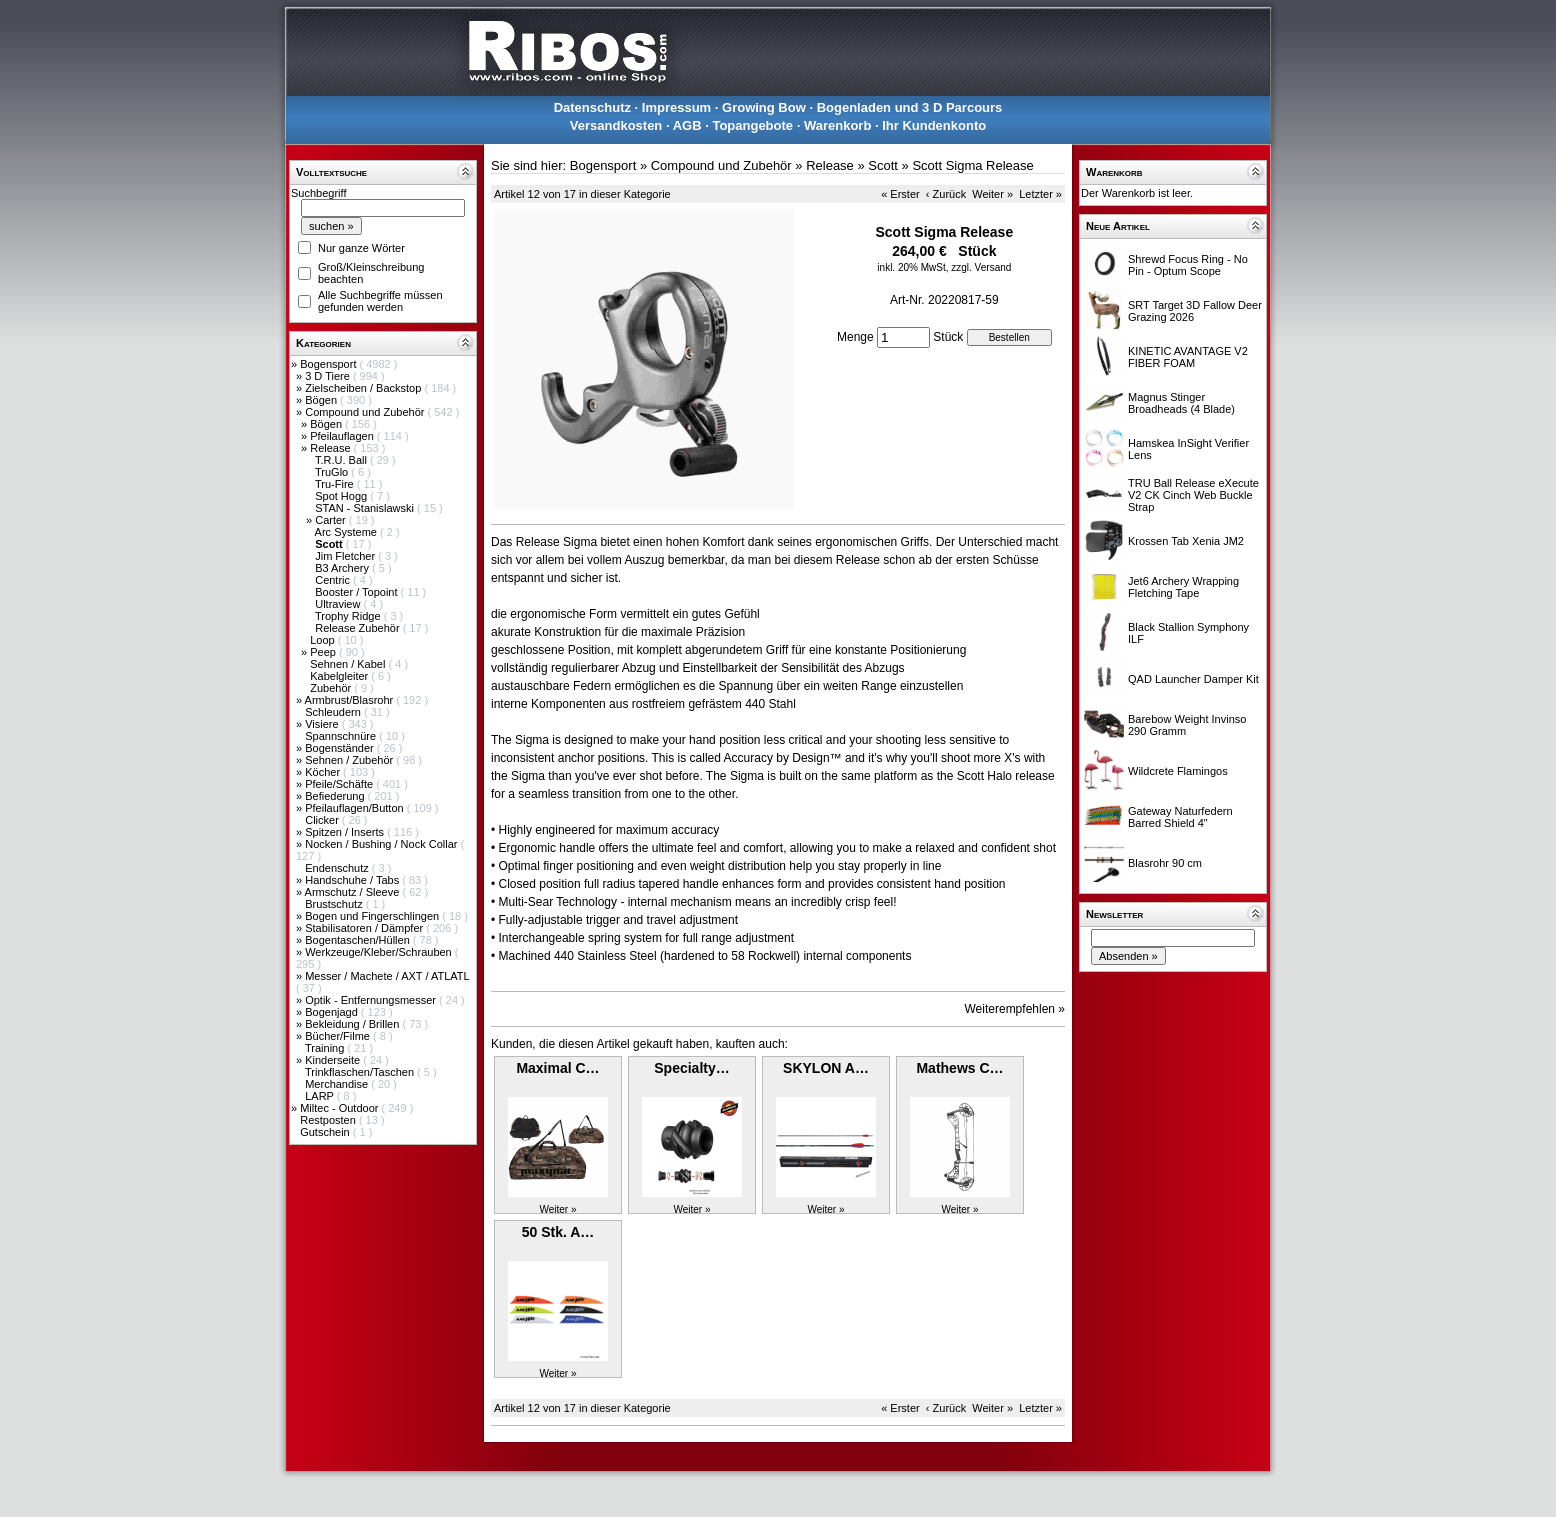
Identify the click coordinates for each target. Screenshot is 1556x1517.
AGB (687, 125)
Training (326, 1048)
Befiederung (336, 796)
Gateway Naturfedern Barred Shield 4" (1180, 817)
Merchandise (338, 1084)
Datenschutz (592, 107)
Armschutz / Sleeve (354, 892)
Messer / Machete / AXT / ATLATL (387, 976)
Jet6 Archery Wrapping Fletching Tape (1183, 587)
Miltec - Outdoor (340, 1108)
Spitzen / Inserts (346, 832)
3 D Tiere (329, 376)
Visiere (323, 724)
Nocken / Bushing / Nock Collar (382, 844)
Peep (324, 652)
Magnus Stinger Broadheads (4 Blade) (1181, 403)
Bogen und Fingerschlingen (373, 916)
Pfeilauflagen (343, 436)
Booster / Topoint (357, 592)
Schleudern (334, 712)
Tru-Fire (336, 484)
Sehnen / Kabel (349, 664)
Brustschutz (335, 904)
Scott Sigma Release (972, 165)
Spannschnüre (342, 736)
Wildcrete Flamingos (1178, 771)
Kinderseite (334, 1060)
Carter (332, 520)
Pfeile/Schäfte (340, 784)
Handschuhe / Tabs (353, 880)
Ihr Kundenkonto (934, 125)
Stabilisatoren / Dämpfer (365, 928)
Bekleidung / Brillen (353, 1024)
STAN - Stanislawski (366, 508)
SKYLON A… (826, 1068)
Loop (324, 640)
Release (331, 448)
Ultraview (339, 604)
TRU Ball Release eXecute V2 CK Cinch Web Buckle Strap (1193, 495)
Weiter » (992, 194)
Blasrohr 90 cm (1165, 863)
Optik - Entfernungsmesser (372, 1000)
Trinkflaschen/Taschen (361, 1072)
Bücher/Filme (339, 1036)
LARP (321, 1096)
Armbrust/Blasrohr (351, 700)
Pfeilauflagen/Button (356, 808)
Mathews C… (959, 1068)
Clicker (323, 820)
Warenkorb (837, 125)
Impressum (676, 107)
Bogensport (329, 364)
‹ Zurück (946, 194)
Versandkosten (616, 125)
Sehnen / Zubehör (350, 760)
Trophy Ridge (349, 616)
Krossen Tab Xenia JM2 (1186, 541)
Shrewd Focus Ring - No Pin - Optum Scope (1188, 265)
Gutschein (326, 1132)
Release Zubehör (358, 628)
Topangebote (752, 125)
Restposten (329, 1120)
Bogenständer (341, 748)
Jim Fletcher (346, 556)
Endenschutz (338, 868)
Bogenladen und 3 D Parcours (910, 107)
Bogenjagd (333, 1012)
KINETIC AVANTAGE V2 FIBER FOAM (1188, 357)
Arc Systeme (347, 532)
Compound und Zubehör (366, 412)
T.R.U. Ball (342, 460)
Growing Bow (764, 107)
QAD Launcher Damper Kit (1193, 679)
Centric (334, 580)
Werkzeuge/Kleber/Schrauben (380, 952)
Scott (883, 165)
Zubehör (332, 688)
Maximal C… (557, 1068)
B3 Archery (343, 568)
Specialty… (691, 1068)
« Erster (900, 194)
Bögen (322, 400)
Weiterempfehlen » (1015, 1009)
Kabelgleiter (340, 676)
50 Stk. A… (558, 1232)
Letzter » (1040, 194)
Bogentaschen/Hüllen (359, 940)
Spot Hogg (342, 496)
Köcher (324, 772)
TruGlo (333, 472)
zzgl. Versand (981, 267)
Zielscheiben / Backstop (364, 388)
